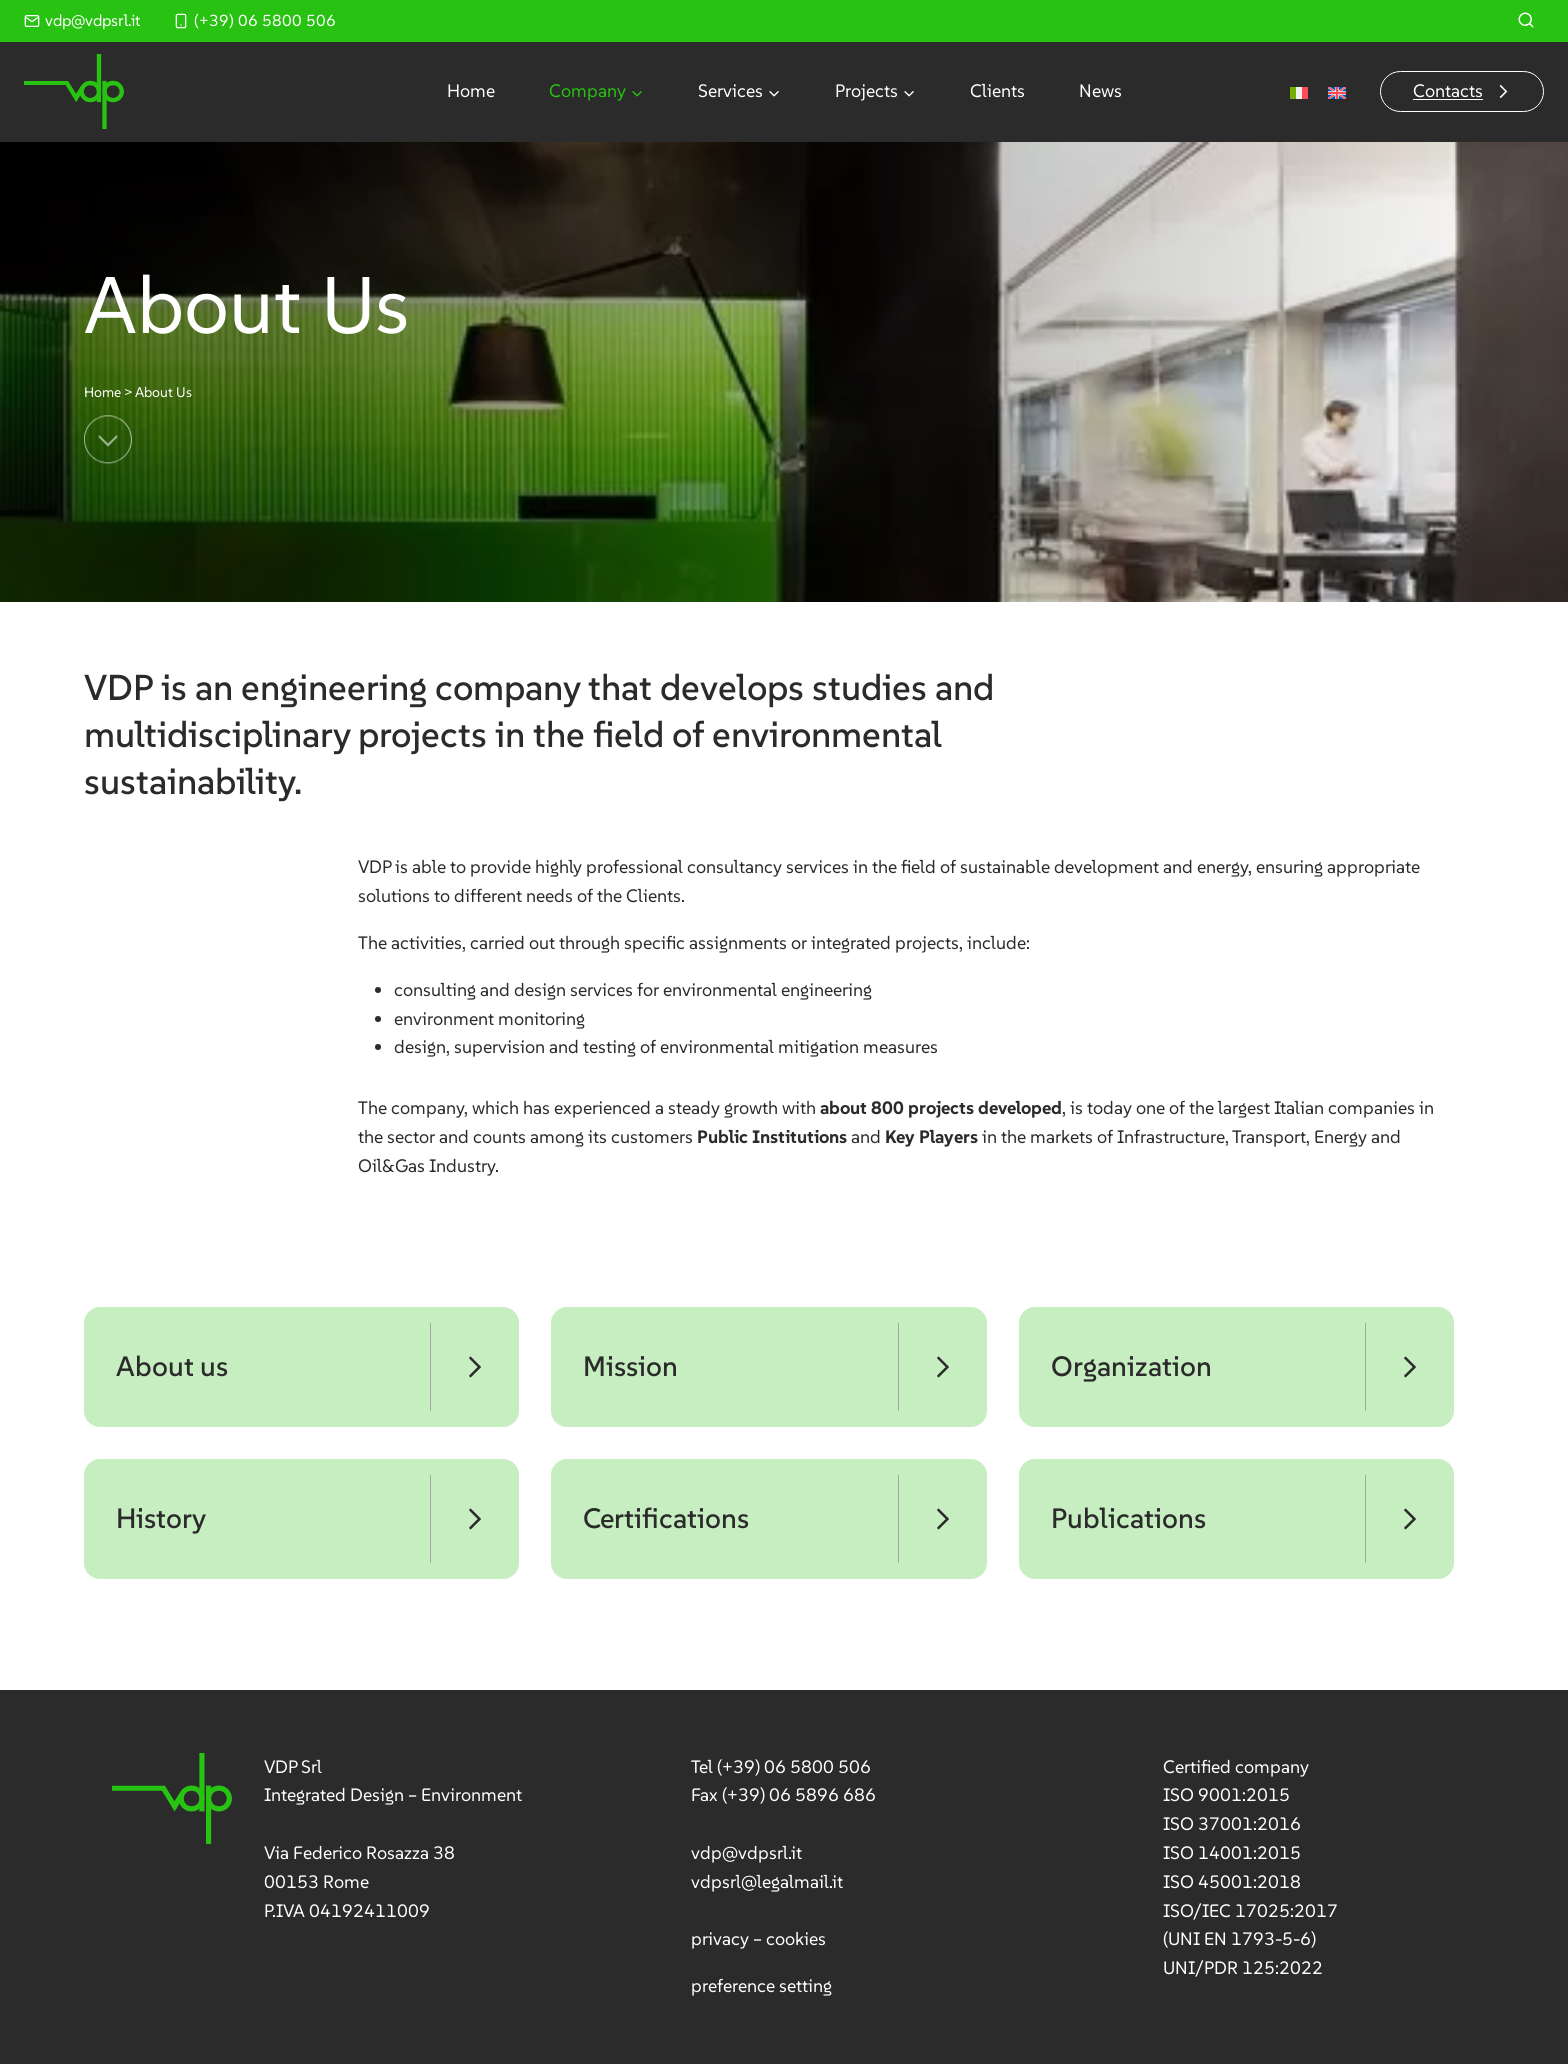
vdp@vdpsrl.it (746, 1852)
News (1100, 90)
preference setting (761, 1985)
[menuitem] (1299, 91)
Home (471, 90)
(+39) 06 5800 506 (794, 1766)
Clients (997, 90)
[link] (317, 1839)
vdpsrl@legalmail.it (767, 1881)
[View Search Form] (1526, 21)
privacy (720, 1938)
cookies (796, 1938)
